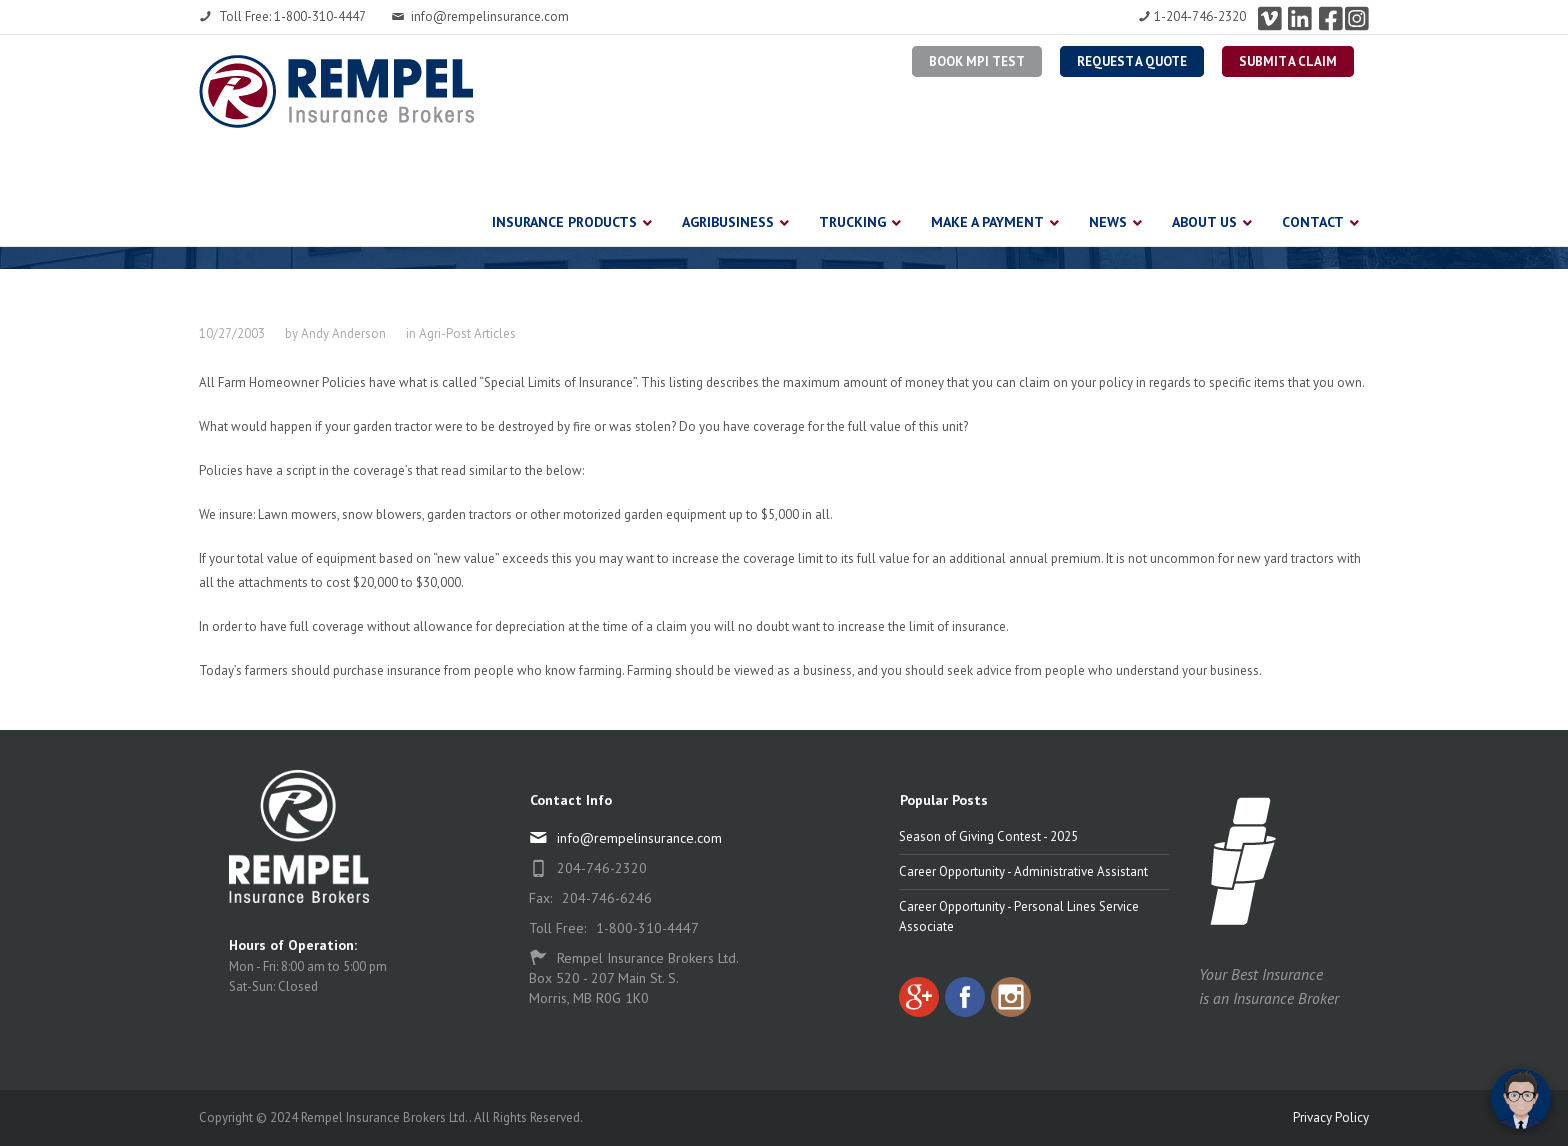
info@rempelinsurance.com (480, 16)
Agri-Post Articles (467, 333)
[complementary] (1423, 1036)
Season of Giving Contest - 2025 (988, 836)
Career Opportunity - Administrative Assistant (1023, 871)
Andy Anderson (343, 333)
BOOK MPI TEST (977, 61)
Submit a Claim (1288, 61)
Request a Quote (1132, 61)
